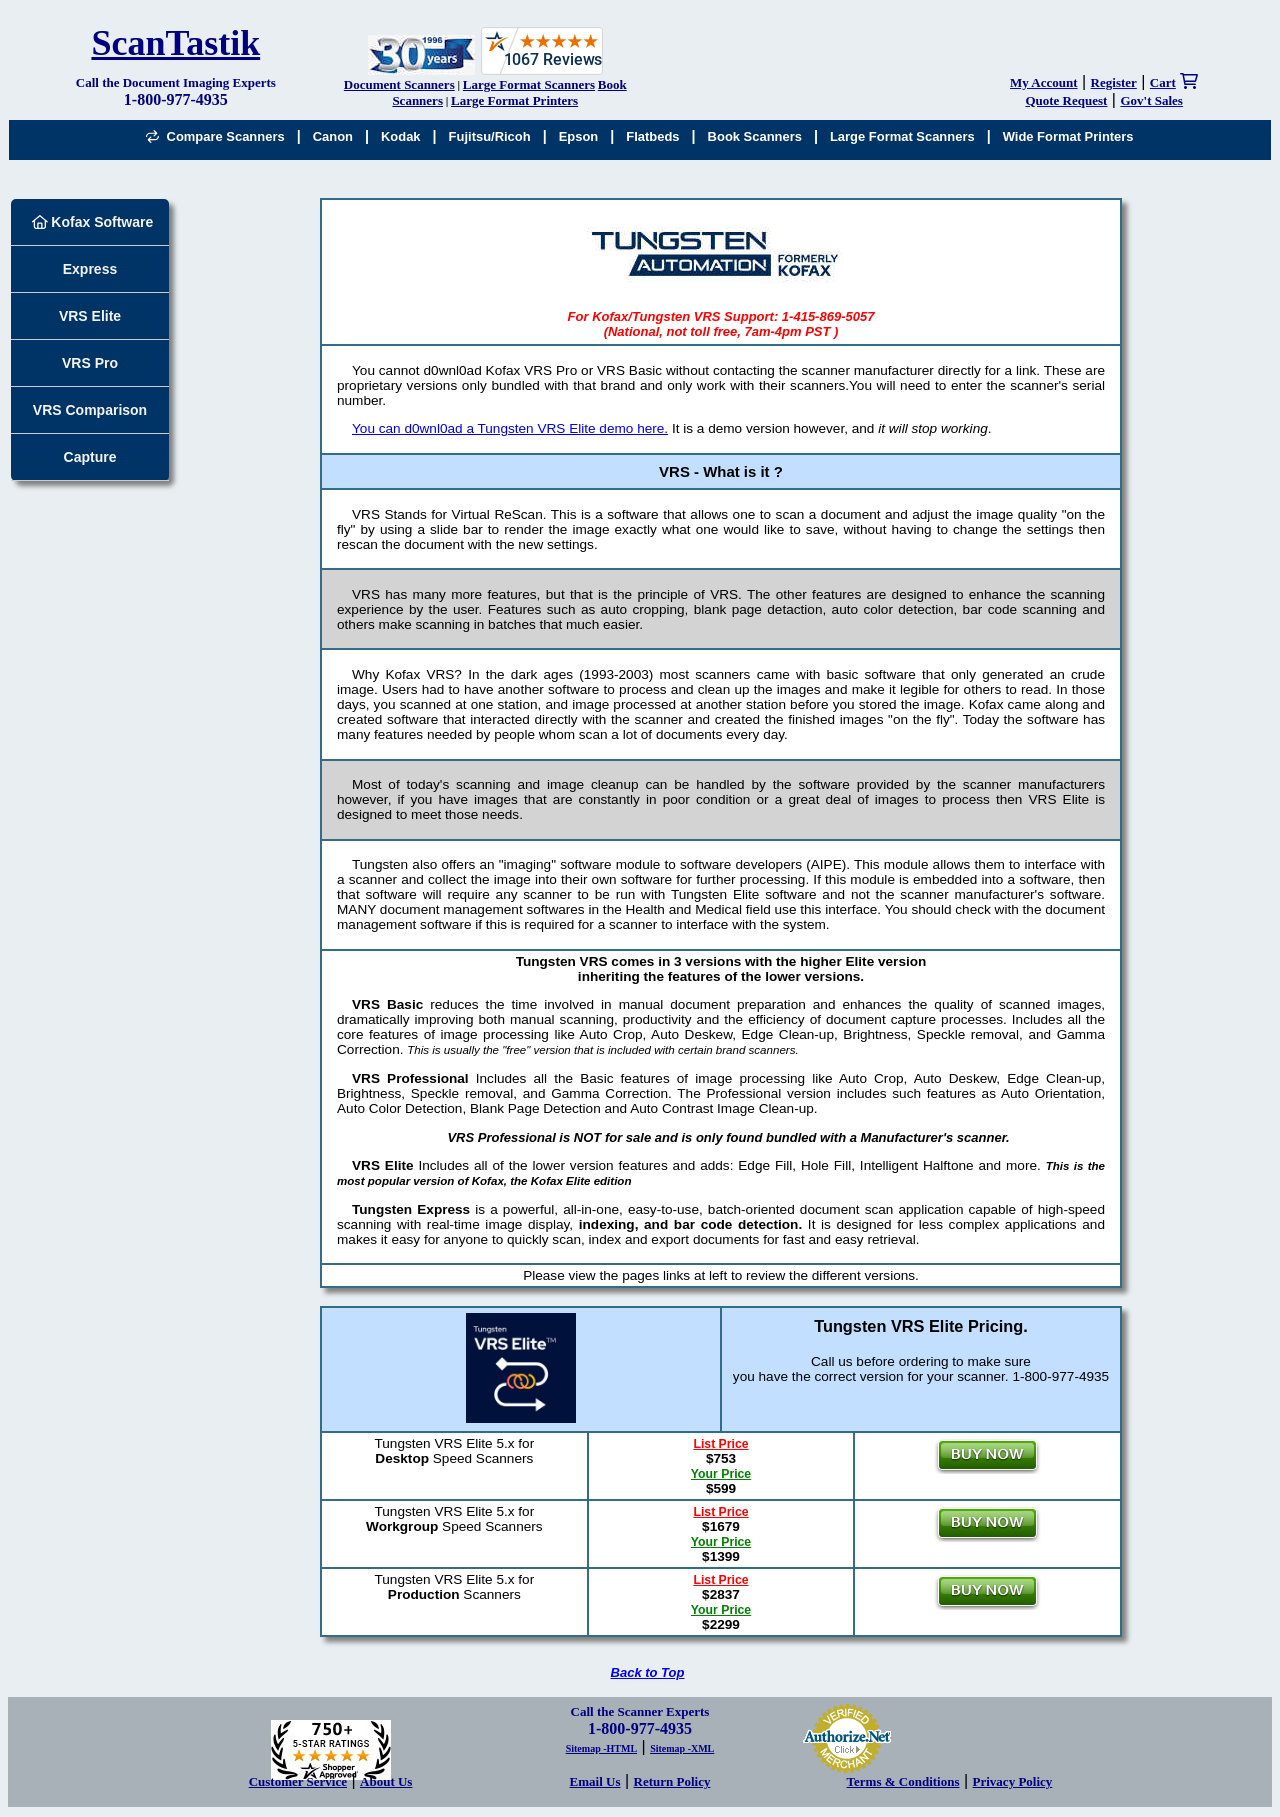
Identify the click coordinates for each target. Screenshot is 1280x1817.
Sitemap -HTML (601, 1748)
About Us (386, 1781)
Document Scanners (399, 84)
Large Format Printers (514, 100)
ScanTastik (175, 43)
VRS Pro (90, 363)
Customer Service (298, 1781)
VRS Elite (90, 316)
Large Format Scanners (529, 84)
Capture (90, 457)
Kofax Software (93, 222)
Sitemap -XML (682, 1748)
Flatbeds (652, 136)
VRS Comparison (90, 410)
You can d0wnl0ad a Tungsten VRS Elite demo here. (510, 428)
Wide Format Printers (1068, 136)
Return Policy (672, 1781)
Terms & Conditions (903, 1781)
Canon (333, 136)
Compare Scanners (215, 136)
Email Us (595, 1781)
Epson (579, 136)
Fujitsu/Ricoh (490, 136)
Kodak (401, 136)
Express (90, 269)
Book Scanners (755, 136)
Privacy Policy (1013, 1781)
